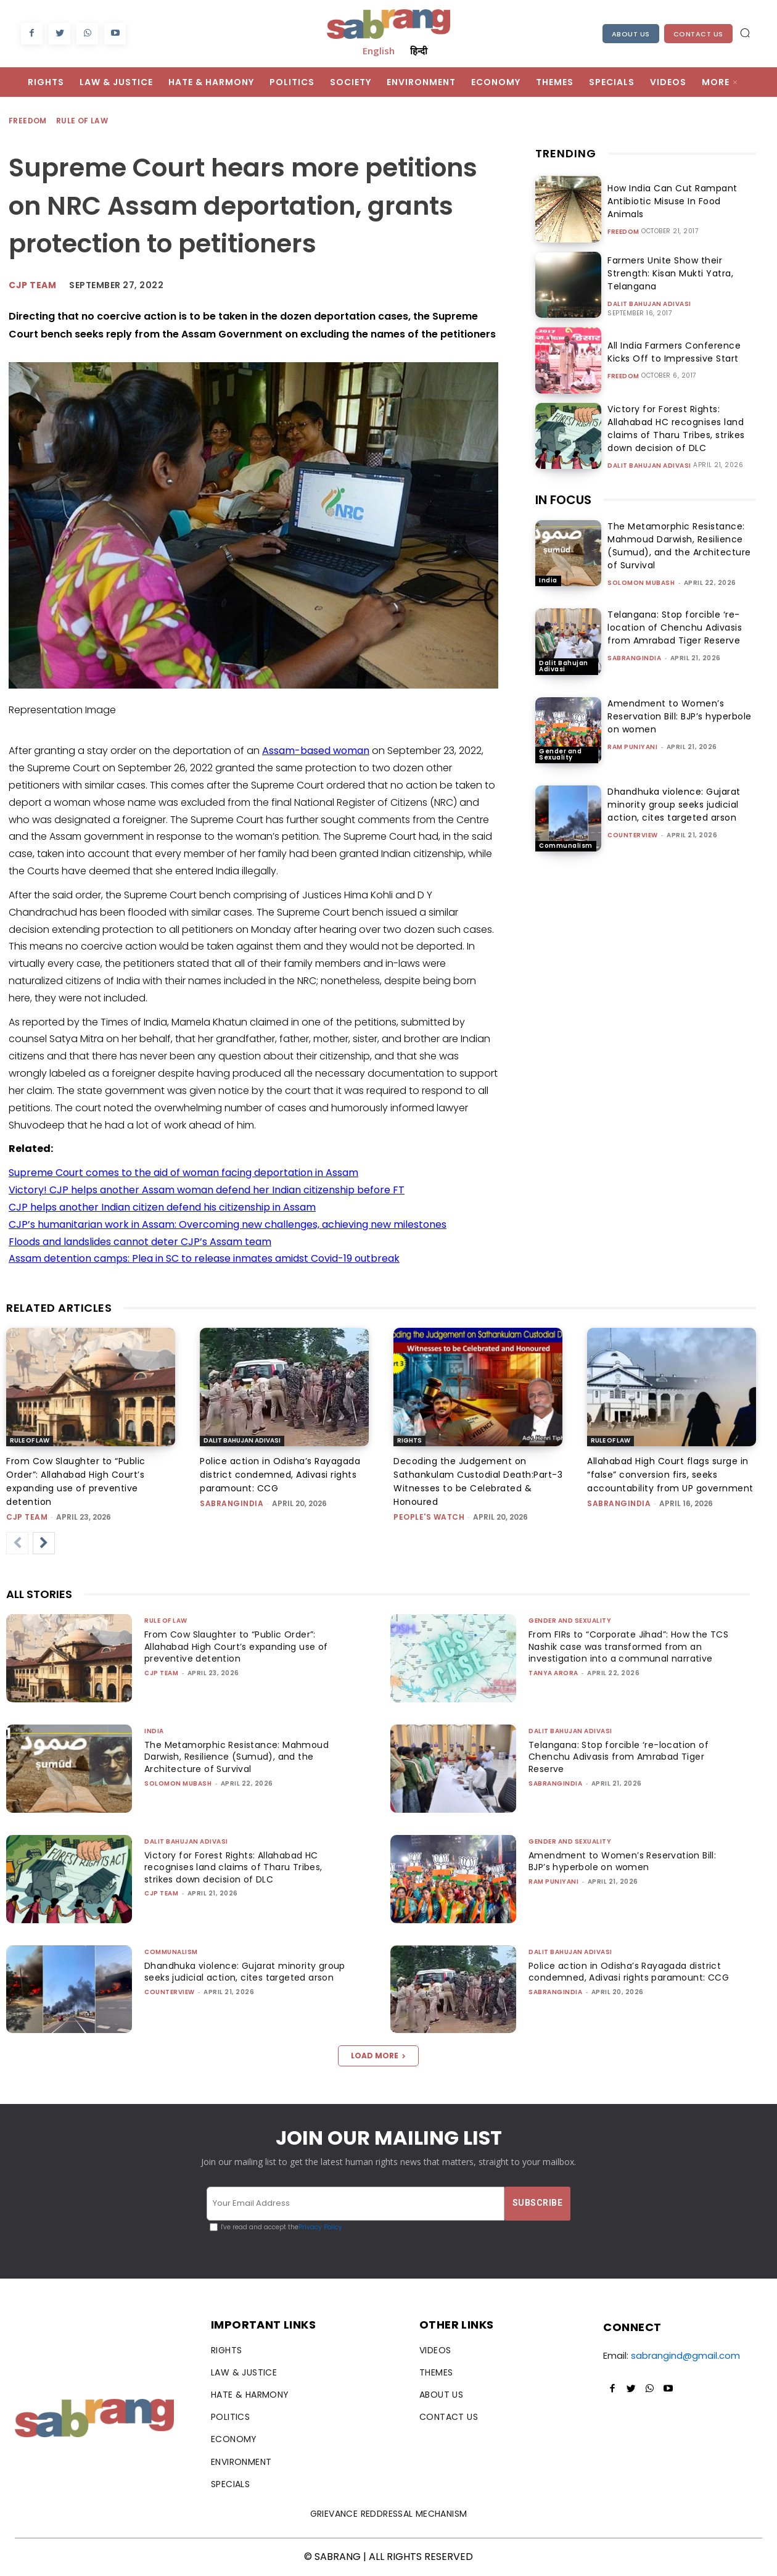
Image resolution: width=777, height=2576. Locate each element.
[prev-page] (17, 1543)
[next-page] (44, 1543)
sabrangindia (634, 658)
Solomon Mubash (641, 582)
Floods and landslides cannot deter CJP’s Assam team (140, 1242)
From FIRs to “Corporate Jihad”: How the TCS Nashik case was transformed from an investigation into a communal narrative (630, 1646)
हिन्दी (418, 50)
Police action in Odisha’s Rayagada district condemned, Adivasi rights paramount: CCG (280, 1474)
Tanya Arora (553, 1673)
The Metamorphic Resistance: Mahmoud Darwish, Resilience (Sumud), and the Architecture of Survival (679, 545)
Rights (409, 1440)
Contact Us (698, 34)
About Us (631, 34)
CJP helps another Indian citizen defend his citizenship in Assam (162, 1207)
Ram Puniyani (632, 747)
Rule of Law (83, 121)
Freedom (28, 121)
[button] (745, 33)
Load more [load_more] (378, 2055)
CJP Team (32, 285)
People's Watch (428, 1517)
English (379, 50)
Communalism (566, 845)
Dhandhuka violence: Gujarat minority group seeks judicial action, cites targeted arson (674, 804)
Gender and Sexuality (560, 754)
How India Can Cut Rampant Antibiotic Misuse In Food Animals (678, 200)
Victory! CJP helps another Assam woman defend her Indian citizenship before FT (207, 1190)
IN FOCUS (563, 499)
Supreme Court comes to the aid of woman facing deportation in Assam (183, 1173)
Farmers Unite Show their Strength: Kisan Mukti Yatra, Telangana (666, 273)
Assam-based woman (315, 750)
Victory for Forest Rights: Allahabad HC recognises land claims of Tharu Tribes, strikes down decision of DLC (671, 428)
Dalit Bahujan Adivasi (649, 304)
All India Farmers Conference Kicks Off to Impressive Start (681, 352)
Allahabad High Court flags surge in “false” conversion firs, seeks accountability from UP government (670, 1474)
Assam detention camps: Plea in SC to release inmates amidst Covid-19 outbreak (204, 1258)
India (548, 580)
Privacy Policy (320, 2227)
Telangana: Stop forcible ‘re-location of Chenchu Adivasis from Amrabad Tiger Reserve (674, 627)
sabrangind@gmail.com (685, 2355)
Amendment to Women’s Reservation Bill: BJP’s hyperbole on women (679, 716)
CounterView (632, 835)
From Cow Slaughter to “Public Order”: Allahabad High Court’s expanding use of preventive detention (242, 1646)
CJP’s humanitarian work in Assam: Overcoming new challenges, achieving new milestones (227, 1224)
